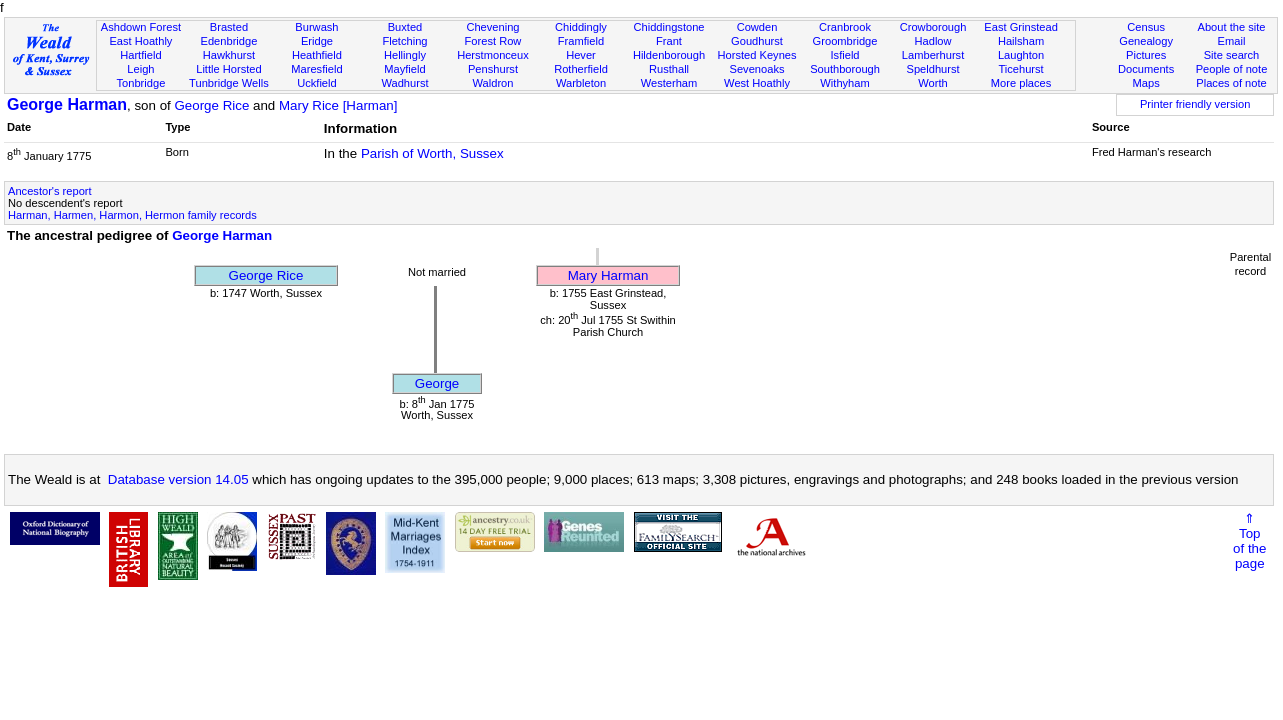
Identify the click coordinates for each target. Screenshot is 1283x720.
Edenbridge (229, 41)
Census (1146, 27)
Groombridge (845, 41)
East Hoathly (140, 41)
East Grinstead (1020, 27)
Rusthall (669, 69)
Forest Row (493, 41)
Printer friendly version (1195, 104)
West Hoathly (757, 83)
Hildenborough (669, 55)
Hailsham (1021, 41)
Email (1232, 41)
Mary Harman (608, 275)
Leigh (140, 69)
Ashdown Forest (141, 27)
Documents (1146, 69)
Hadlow (933, 41)
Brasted (229, 27)
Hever (581, 55)
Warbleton (581, 83)
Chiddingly (581, 27)
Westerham (669, 83)
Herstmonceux (493, 55)
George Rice (211, 105)
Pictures (1146, 55)
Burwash (316, 27)
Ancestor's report (50, 191)
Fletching (404, 41)
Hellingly (405, 55)
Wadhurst (404, 83)
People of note (1232, 69)
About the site (1232, 27)
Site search (1232, 55)
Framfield (581, 41)
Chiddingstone (668, 27)
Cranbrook (845, 27)
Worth (932, 83)
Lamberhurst (933, 55)
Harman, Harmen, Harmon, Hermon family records (132, 215)
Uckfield (317, 83)
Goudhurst (757, 41)
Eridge (317, 41)
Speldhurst (932, 69)
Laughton (1021, 55)
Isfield (845, 55)
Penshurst (493, 69)
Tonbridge (141, 83)
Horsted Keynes (757, 55)
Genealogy (1146, 41)
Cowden (757, 27)
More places (1021, 83)
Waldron (492, 83)
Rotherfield (581, 69)
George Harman (67, 104)
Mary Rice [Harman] (338, 105)
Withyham (844, 83)
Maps (1146, 83)
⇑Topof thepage (1249, 541)
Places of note (1231, 83)
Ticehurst (1020, 69)
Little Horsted (228, 69)
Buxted (405, 27)
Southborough (845, 69)
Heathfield (317, 55)
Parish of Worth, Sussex (432, 153)
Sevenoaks (757, 69)
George (437, 383)
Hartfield (140, 55)
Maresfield (316, 69)
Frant (669, 41)
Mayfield (404, 69)
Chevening (492, 27)
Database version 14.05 (178, 479)
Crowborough (933, 27)
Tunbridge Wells (229, 83)
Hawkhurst (229, 55)
